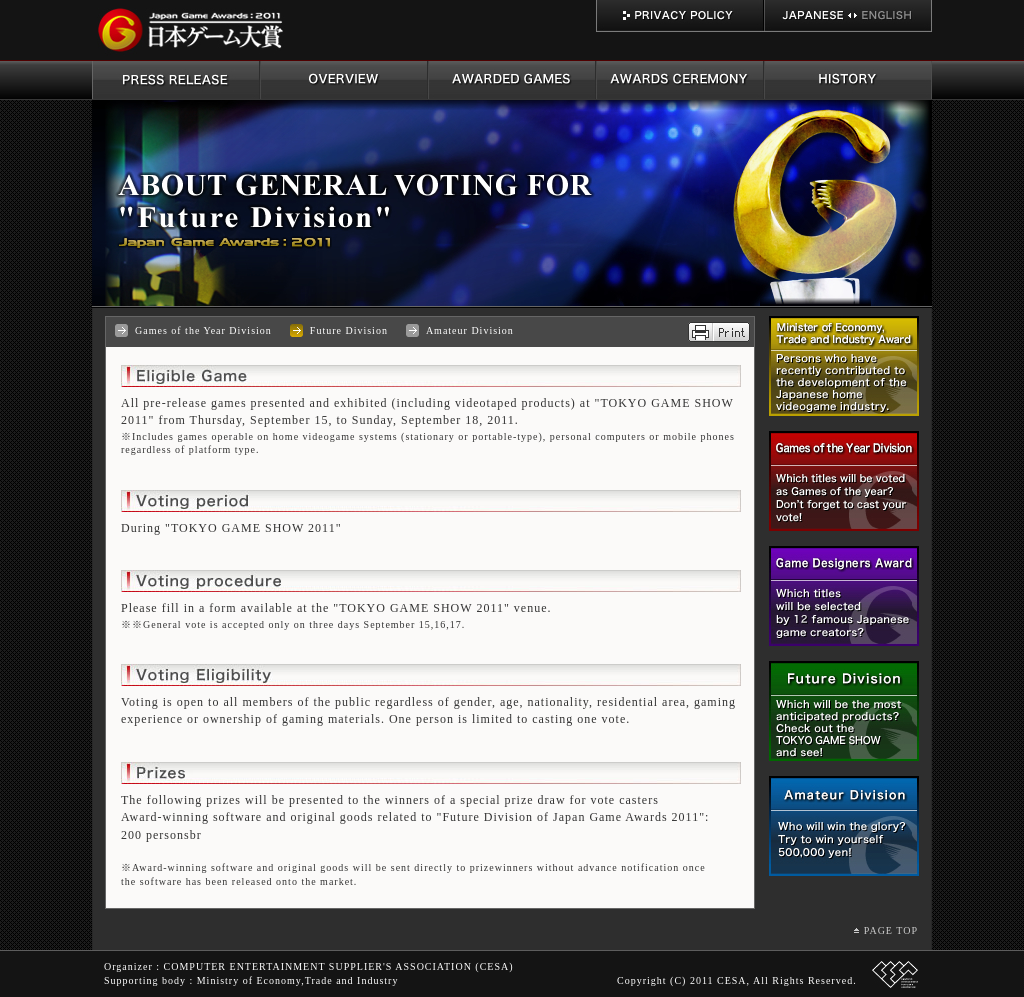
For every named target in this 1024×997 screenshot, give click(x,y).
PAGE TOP (891, 930)
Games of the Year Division (203, 330)
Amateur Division (470, 330)
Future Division (349, 330)
